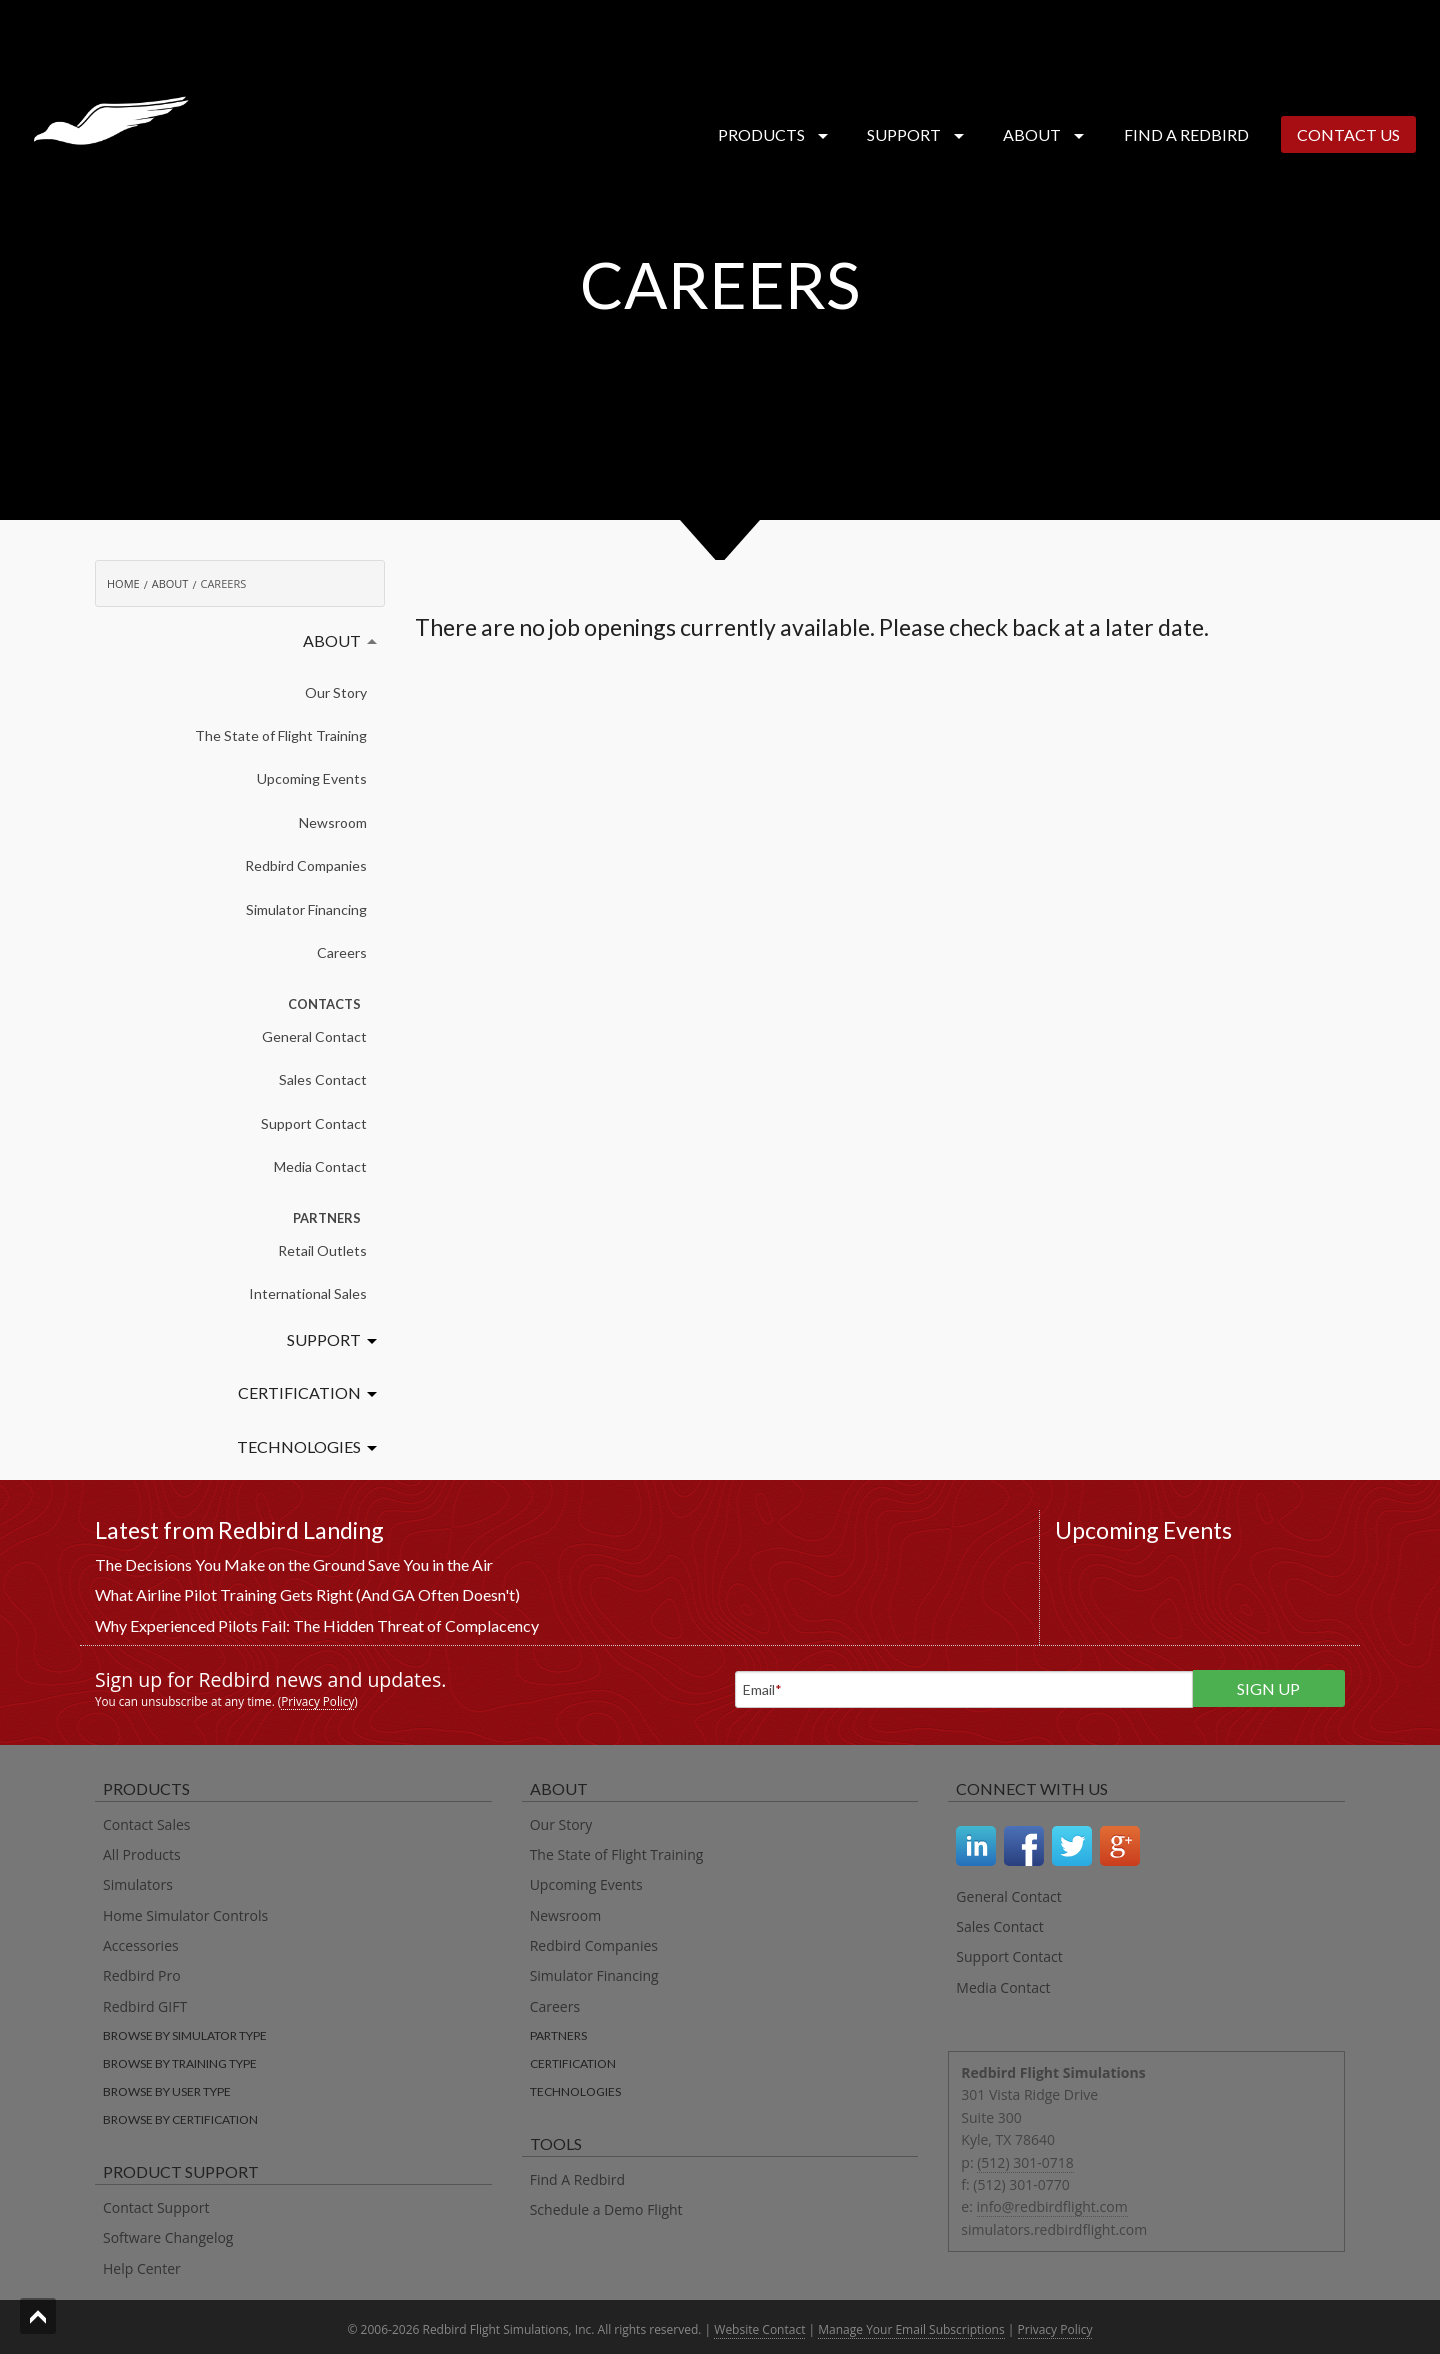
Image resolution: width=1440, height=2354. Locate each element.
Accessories (141, 1945)
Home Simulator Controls (185, 1915)
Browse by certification (180, 2119)
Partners (558, 2035)
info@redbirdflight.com (1052, 2206)
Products (769, 134)
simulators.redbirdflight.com (1054, 2229)
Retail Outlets (322, 1250)
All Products (142, 1854)
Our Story (336, 692)
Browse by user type (167, 2091)
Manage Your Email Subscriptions (911, 2329)
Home (123, 583)
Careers (342, 952)
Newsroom (333, 822)
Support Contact (314, 1123)
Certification (299, 1392)
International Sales (308, 1293)
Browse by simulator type (185, 2035)
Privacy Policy (317, 1701)
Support (911, 134)
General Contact (314, 1036)
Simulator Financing (306, 909)
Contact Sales (146, 1824)
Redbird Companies (306, 865)
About (1039, 134)
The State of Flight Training (281, 735)
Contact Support (156, 2207)
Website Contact (759, 2329)
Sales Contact (323, 1079)
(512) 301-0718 (1025, 2162)
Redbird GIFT (145, 2006)
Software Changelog (168, 2237)
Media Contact (320, 1166)
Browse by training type (180, 2063)
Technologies (299, 1446)
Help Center (142, 2268)
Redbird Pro (142, 1975)
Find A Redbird (578, 2179)
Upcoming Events (312, 778)
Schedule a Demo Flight (606, 2209)
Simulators (138, 1884)
